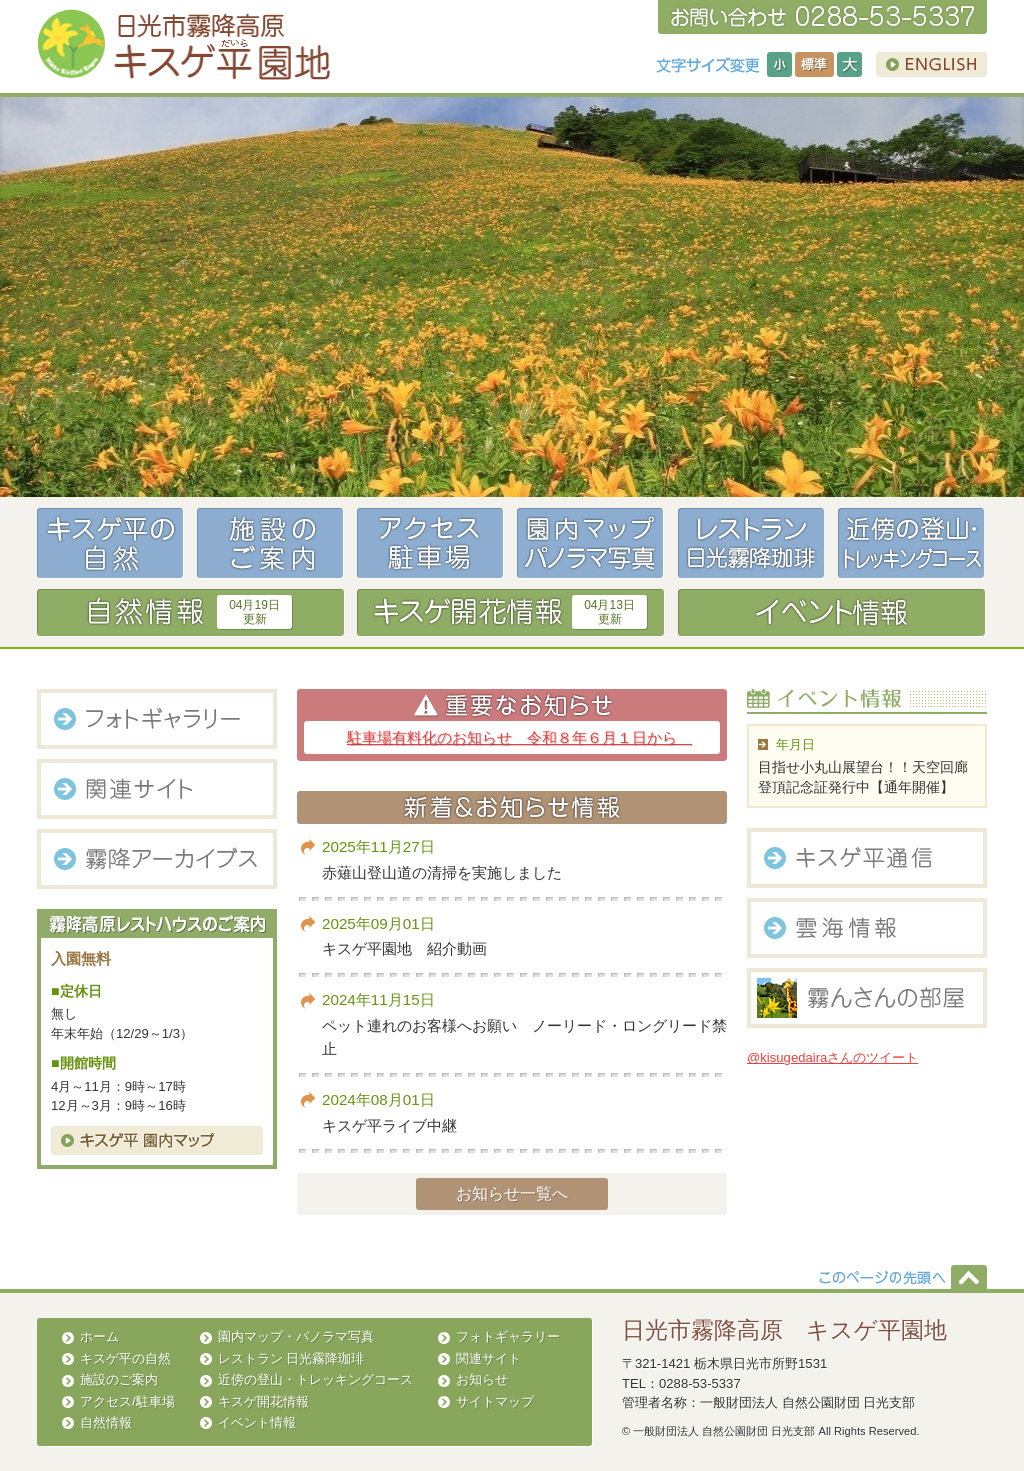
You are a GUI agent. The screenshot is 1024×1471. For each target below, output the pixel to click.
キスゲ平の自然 (125, 1358)
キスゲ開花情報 (263, 1401)
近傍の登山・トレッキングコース (315, 1379)
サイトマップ (495, 1401)
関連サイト (488, 1358)
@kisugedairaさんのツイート (832, 1057)
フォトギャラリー (508, 1336)
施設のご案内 (119, 1379)
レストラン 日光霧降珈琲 (291, 1358)
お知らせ (482, 1379)
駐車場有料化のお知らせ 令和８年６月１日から (519, 737)
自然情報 (106, 1422)
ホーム (99, 1336)
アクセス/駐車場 (127, 1401)
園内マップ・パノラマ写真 (296, 1336)
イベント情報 (257, 1422)
